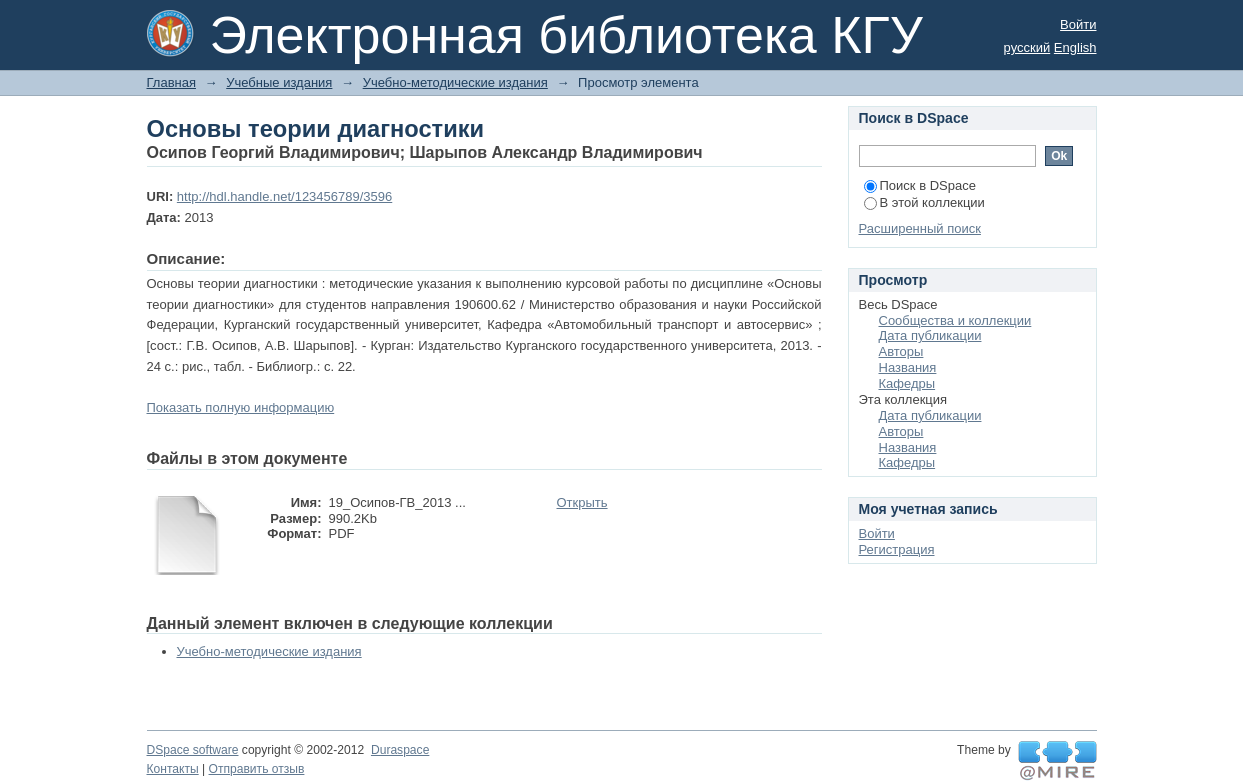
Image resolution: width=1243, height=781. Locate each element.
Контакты (173, 769)
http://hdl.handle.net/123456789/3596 (284, 196)
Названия (908, 367)
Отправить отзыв (257, 769)
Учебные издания (279, 82)
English (1075, 47)
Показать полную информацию (241, 407)
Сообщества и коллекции (955, 320)
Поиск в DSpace (920, 185)
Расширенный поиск (920, 228)
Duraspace (400, 750)
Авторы (901, 351)
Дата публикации (930, 335)
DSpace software (193, 750)
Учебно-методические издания (455, 82)
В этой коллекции (924, 202)
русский (1027, 47)
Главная (171, 82)
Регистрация (897, 549)
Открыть (582, 502)
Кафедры (907, 383)
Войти (1078, 24)
